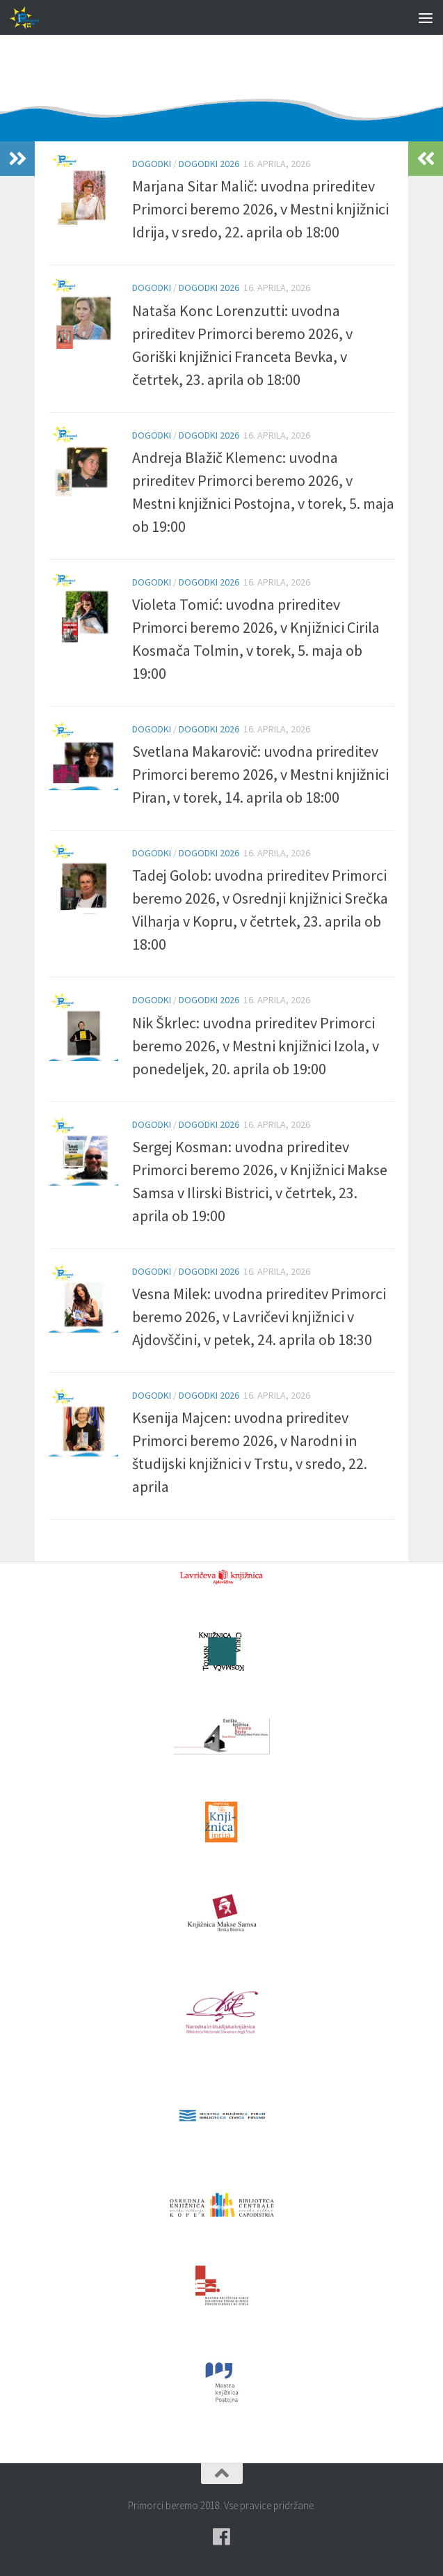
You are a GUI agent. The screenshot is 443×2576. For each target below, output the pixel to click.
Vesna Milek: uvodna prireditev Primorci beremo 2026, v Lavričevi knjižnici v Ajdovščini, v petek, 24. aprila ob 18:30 (259, 1316)
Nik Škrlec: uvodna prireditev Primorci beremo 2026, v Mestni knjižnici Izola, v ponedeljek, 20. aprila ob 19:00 (255, 1045)
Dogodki (151, 163)
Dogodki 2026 (209, 163)
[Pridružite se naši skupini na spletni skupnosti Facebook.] (222, 2537)
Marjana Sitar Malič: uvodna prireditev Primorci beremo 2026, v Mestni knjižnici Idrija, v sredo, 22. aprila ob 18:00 (260, 209)
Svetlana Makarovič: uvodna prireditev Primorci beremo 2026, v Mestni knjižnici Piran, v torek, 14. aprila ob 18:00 (260, 774)
